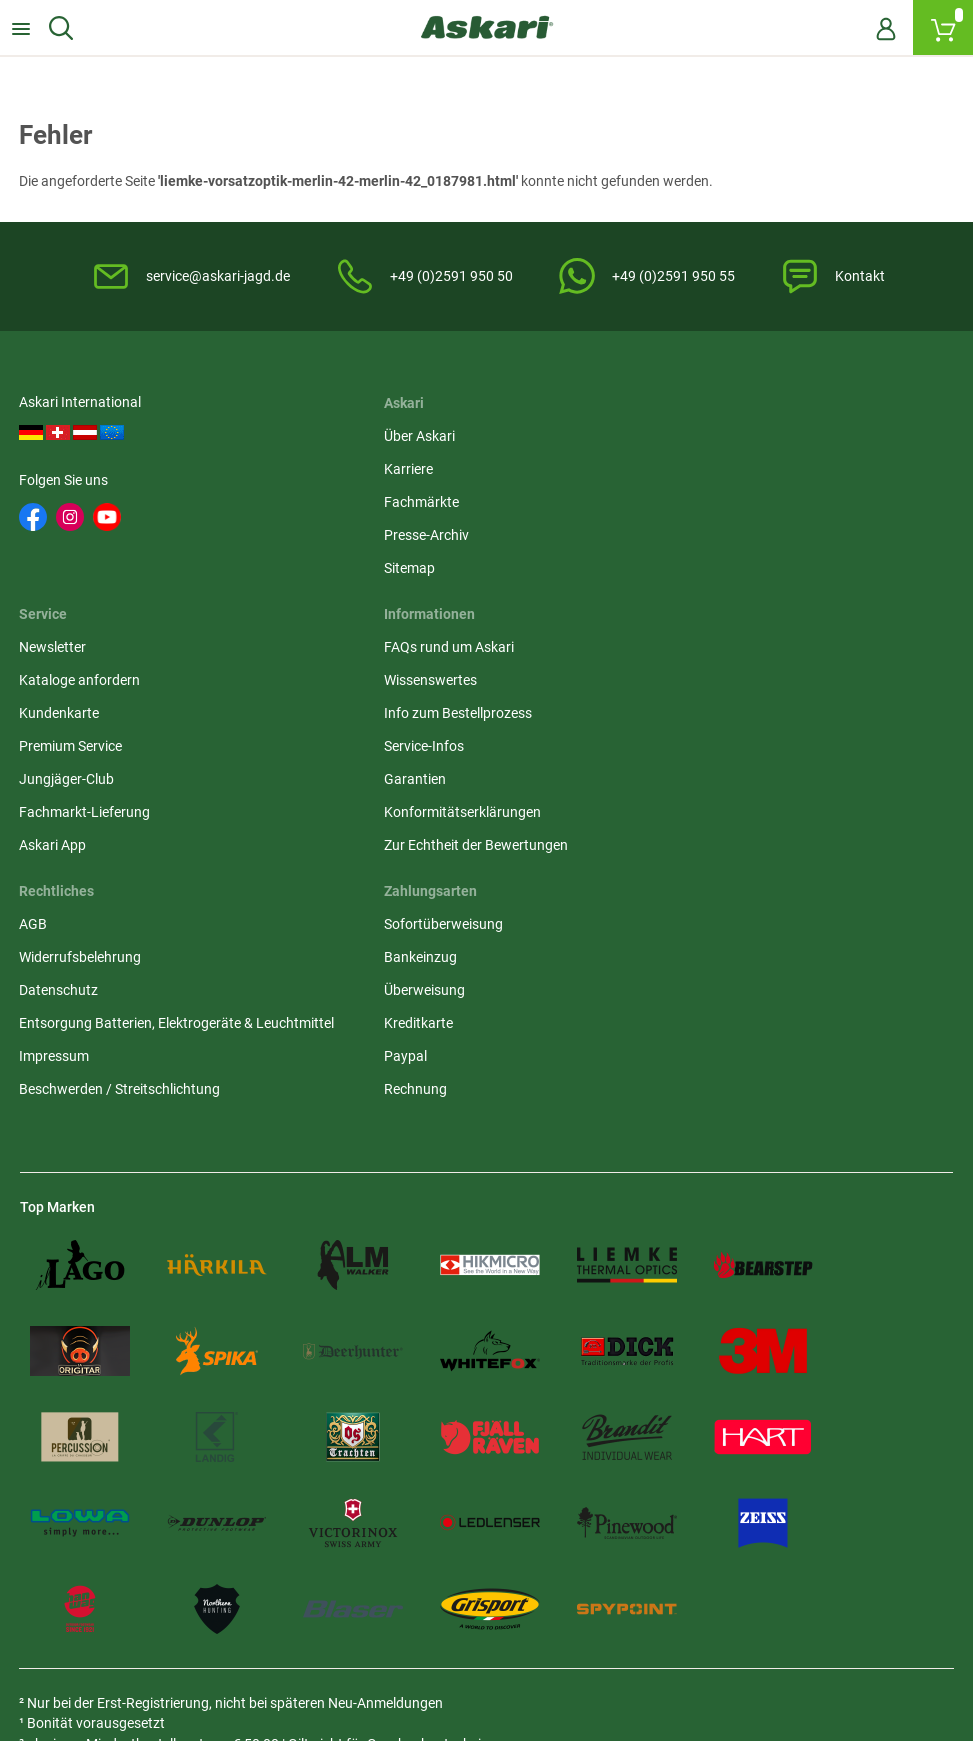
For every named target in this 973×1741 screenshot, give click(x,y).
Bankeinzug (694, 748)
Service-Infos (60, 814)
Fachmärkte (376, 505)
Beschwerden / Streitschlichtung (439, 901)
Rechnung (689, 880)
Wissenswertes (66, 748)
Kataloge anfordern (718, 472)
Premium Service (709, 538)
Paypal (679, 847)
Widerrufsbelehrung (400, 748)
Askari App (691, 637)
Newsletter (691, 439)
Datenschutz (378, 781)
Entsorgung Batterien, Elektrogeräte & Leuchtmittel (456, 824)
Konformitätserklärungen (98, 880)
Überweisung (698, 781)
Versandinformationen (270, 1632)
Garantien (51, 847)
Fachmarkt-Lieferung (723, 604)
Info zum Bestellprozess (94, 781)
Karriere (363, 472)
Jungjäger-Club (705, 571)
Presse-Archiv (381, 538)
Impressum (374, 868)
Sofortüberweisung (717, 715)
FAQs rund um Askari (85, 715)
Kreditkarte (692, 814)
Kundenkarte (698, 505)
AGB (353, 715)
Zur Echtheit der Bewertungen (112, 913)
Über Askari (374, 439)
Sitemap (364, 571)
